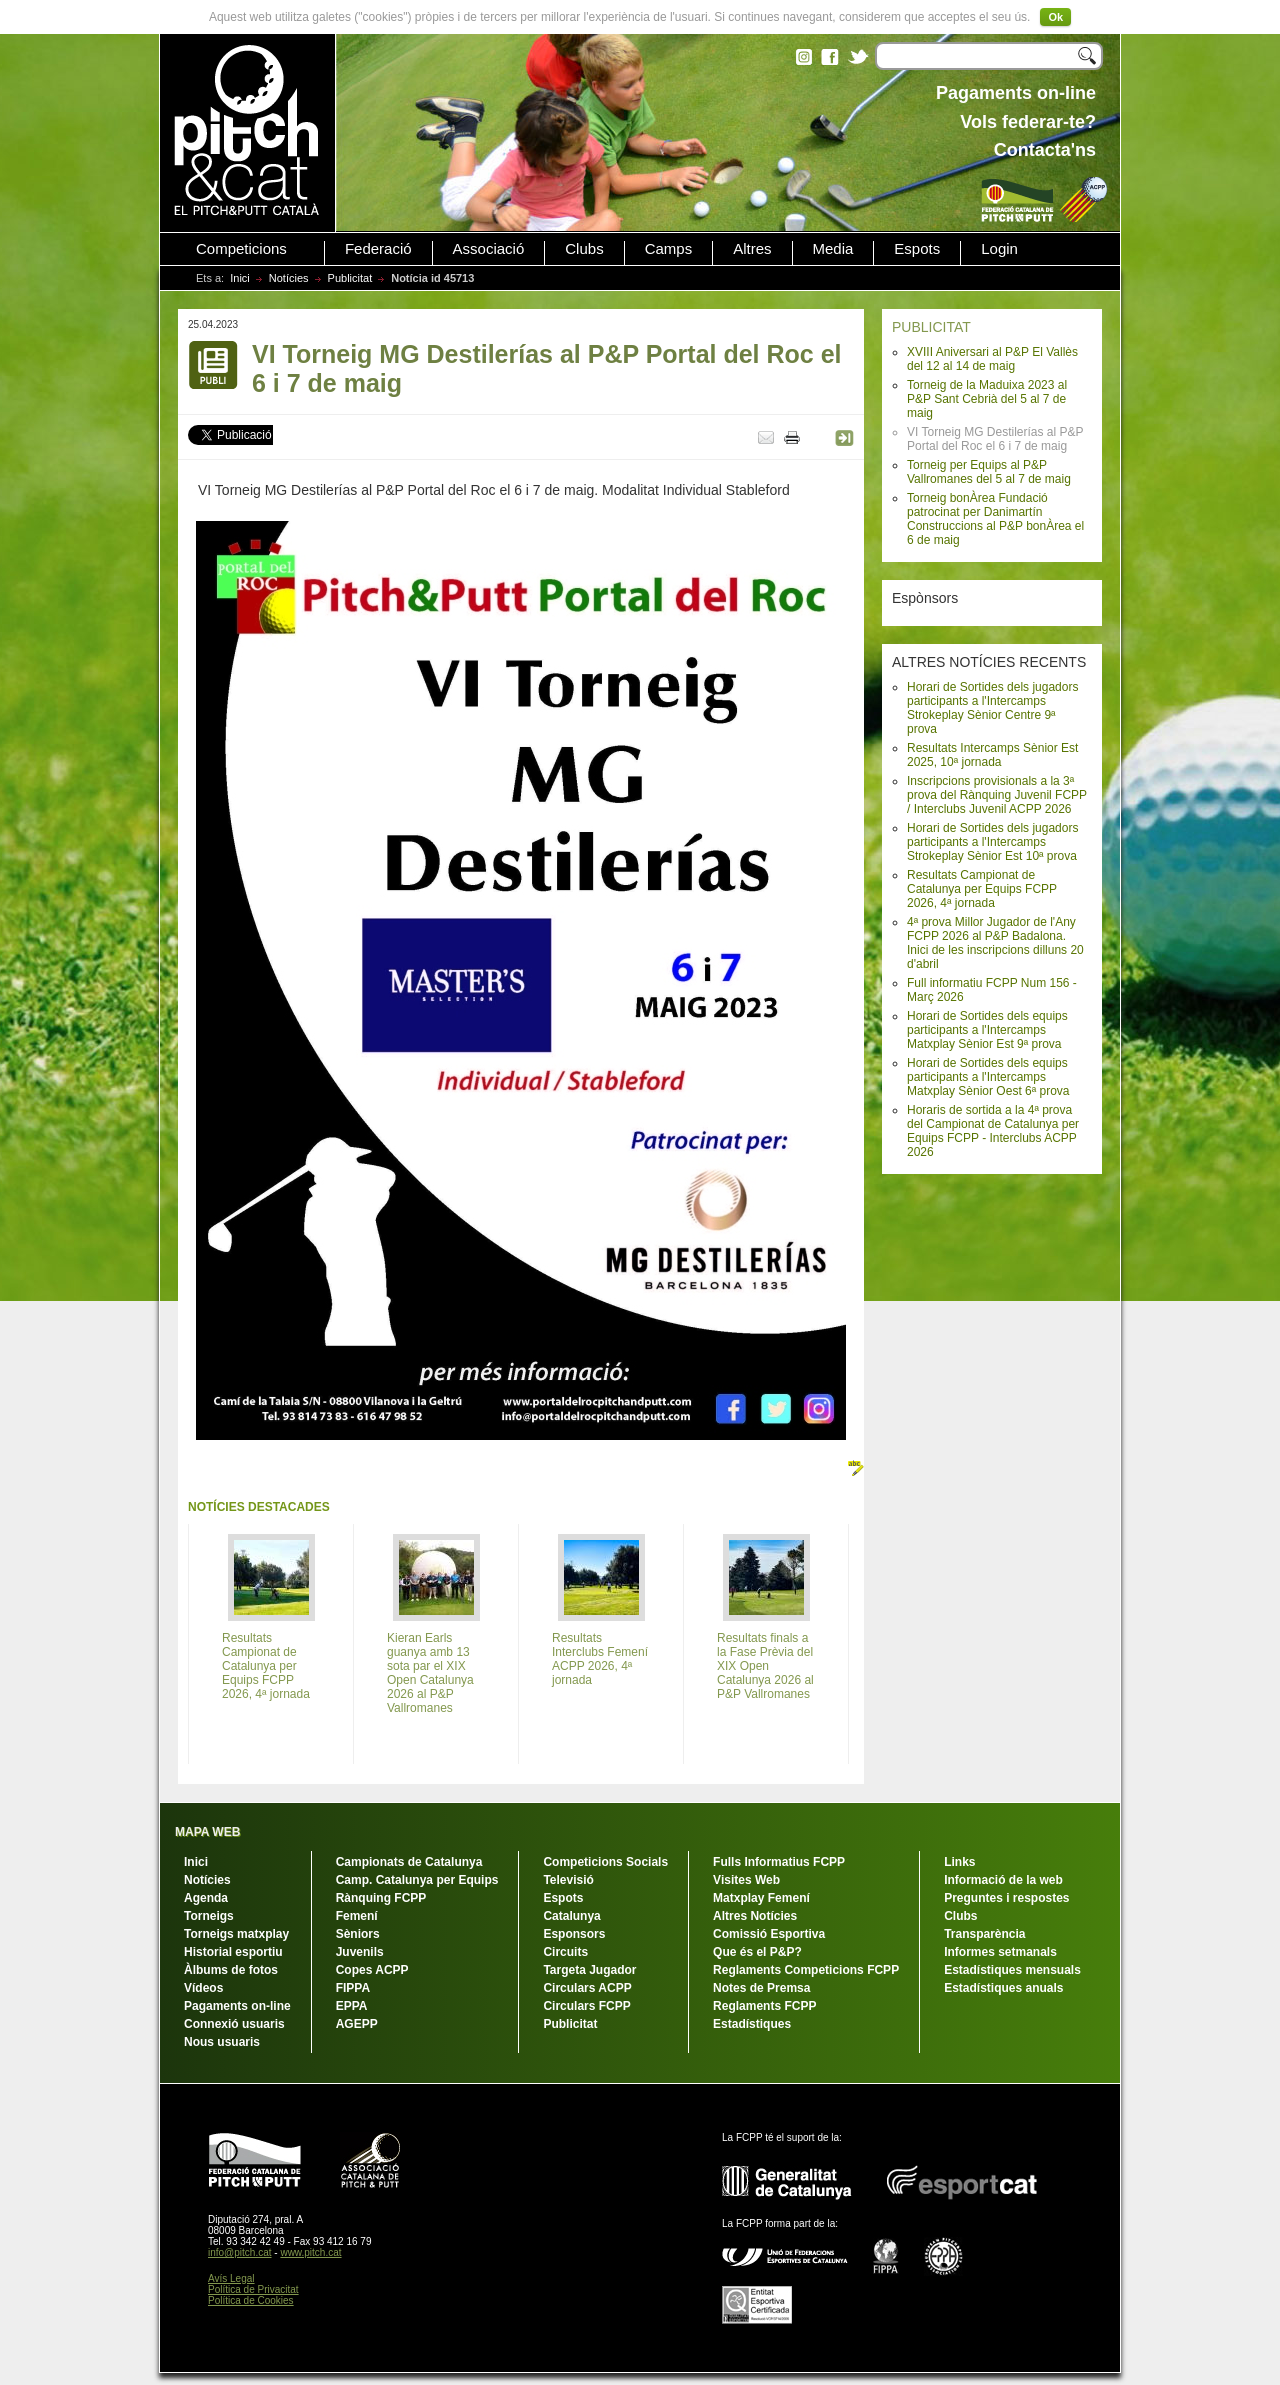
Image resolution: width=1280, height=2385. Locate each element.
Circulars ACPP (587, 1988)
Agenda (206, 1898)
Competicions (241, 249)
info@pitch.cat (240, 2252)
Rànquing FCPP (381, 1898)
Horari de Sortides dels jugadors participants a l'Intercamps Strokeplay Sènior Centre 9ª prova (992, 708)
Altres (752, 249)
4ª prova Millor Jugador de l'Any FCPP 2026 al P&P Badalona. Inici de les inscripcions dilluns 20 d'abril (995, 943)
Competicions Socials (605, 1862)
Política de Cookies (251, 2300)
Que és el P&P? (757, 1952)
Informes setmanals (1000, 1952)
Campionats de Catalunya (409, 1862)
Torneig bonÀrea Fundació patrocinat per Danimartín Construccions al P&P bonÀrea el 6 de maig (995, 519)
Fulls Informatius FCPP (779, 1862)
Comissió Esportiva (769, 1934)
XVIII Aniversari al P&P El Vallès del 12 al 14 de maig (992, 359)
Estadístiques (752, 2024)
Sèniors (358, 1934)
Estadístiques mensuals (1012, 1970)
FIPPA (353, 1988)
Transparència (984, 1934)
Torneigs (209, 1916)
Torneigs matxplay (236, 1934)
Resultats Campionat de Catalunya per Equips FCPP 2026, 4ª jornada (982, 889)
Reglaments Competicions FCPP (806, 1970)
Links (959, 1862)
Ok (1055, 17)
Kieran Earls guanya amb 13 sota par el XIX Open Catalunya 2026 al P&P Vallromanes (430, 1673)
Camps (669, 249)
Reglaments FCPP (764, 2006)
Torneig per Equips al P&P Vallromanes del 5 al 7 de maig (989, 472)
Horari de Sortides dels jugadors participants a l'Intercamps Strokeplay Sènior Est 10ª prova (992, 842)
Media (833, 249)
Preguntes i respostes (1006, 1898)
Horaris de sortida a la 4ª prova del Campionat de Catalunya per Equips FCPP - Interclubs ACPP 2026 (993, 1131)
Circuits (565, 1952)
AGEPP (357, 2024)
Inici (240, 278)
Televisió (568, 1880)
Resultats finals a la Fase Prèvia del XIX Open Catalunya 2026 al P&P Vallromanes (765, 1666)
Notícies (289, 278)
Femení (357, 1916)
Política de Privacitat (253, 2289)
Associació (489, 249)
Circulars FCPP (586, 2006)
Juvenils (360, 1952)
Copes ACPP (372, 1970)
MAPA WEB (207, 1832)
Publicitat (350, 278)
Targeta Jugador (589, 1970)
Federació (378, 249)
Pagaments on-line (237, 2006)
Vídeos (203, 1988)
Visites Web (746, 1880)
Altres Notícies (755, 1916)
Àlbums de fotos (231, 1970)
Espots (917, 249)
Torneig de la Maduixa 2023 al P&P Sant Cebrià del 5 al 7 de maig (987, 399)
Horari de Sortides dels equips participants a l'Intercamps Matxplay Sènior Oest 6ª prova (988, 1077)
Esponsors (574, 1934)
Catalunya (571, 1916)
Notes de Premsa (761, 1988)
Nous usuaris (222, 2042)
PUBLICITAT (931, 327)
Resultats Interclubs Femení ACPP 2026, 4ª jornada (600, 1659)
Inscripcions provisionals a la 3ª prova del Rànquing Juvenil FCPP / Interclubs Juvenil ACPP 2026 (997, 795)
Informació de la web (1003, 1880)
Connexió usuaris (234, 2024)
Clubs (584, 249)
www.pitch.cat (310, 2252)
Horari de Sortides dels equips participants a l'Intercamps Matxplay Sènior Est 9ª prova (987, 1030)
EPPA (352, 2006)
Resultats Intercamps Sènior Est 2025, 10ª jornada (992, 755)
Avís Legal (231, 2278)
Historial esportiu (233, 1952)
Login (999, 249)
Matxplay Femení (761, 1898)
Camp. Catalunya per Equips (417, 1880)
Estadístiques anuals (1003, 1988)
